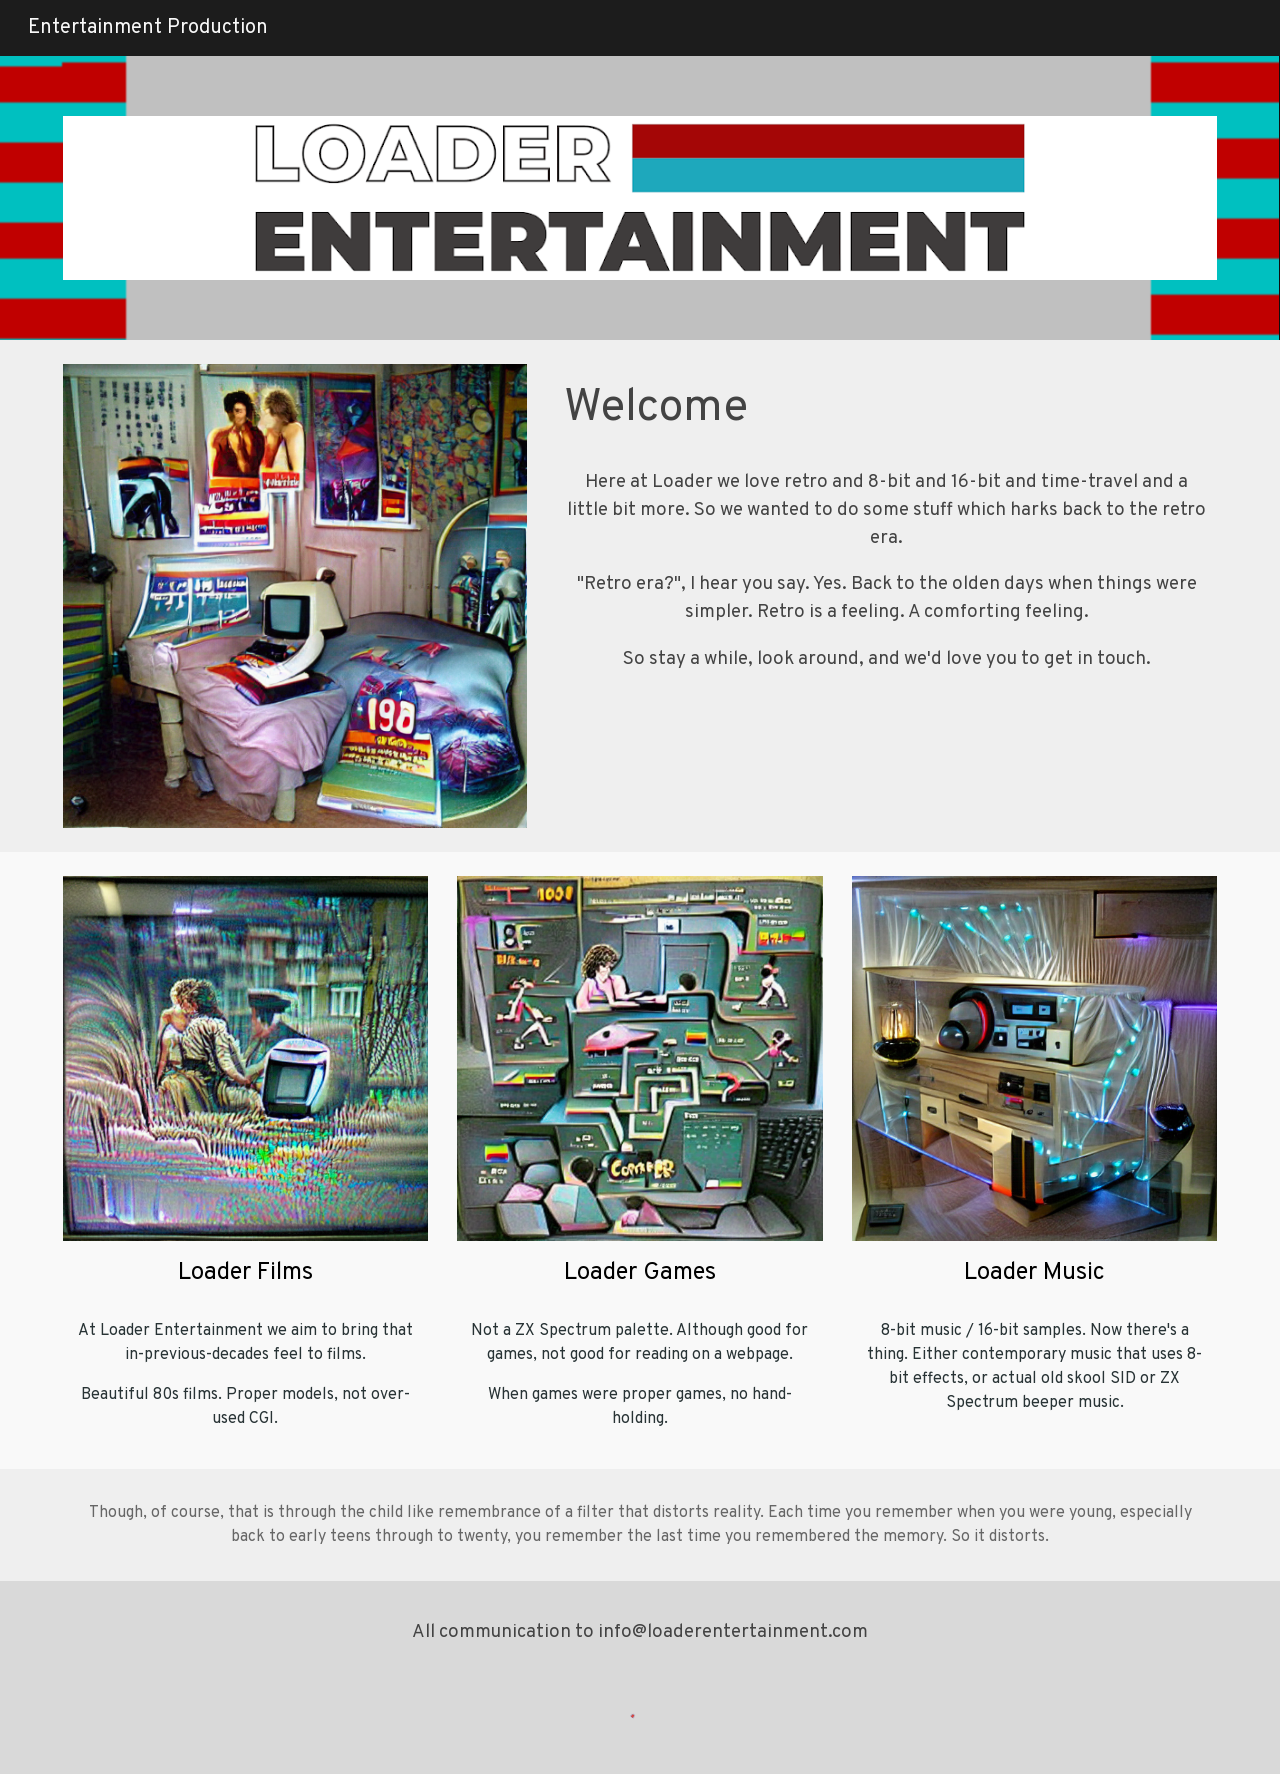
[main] (886, 409)
